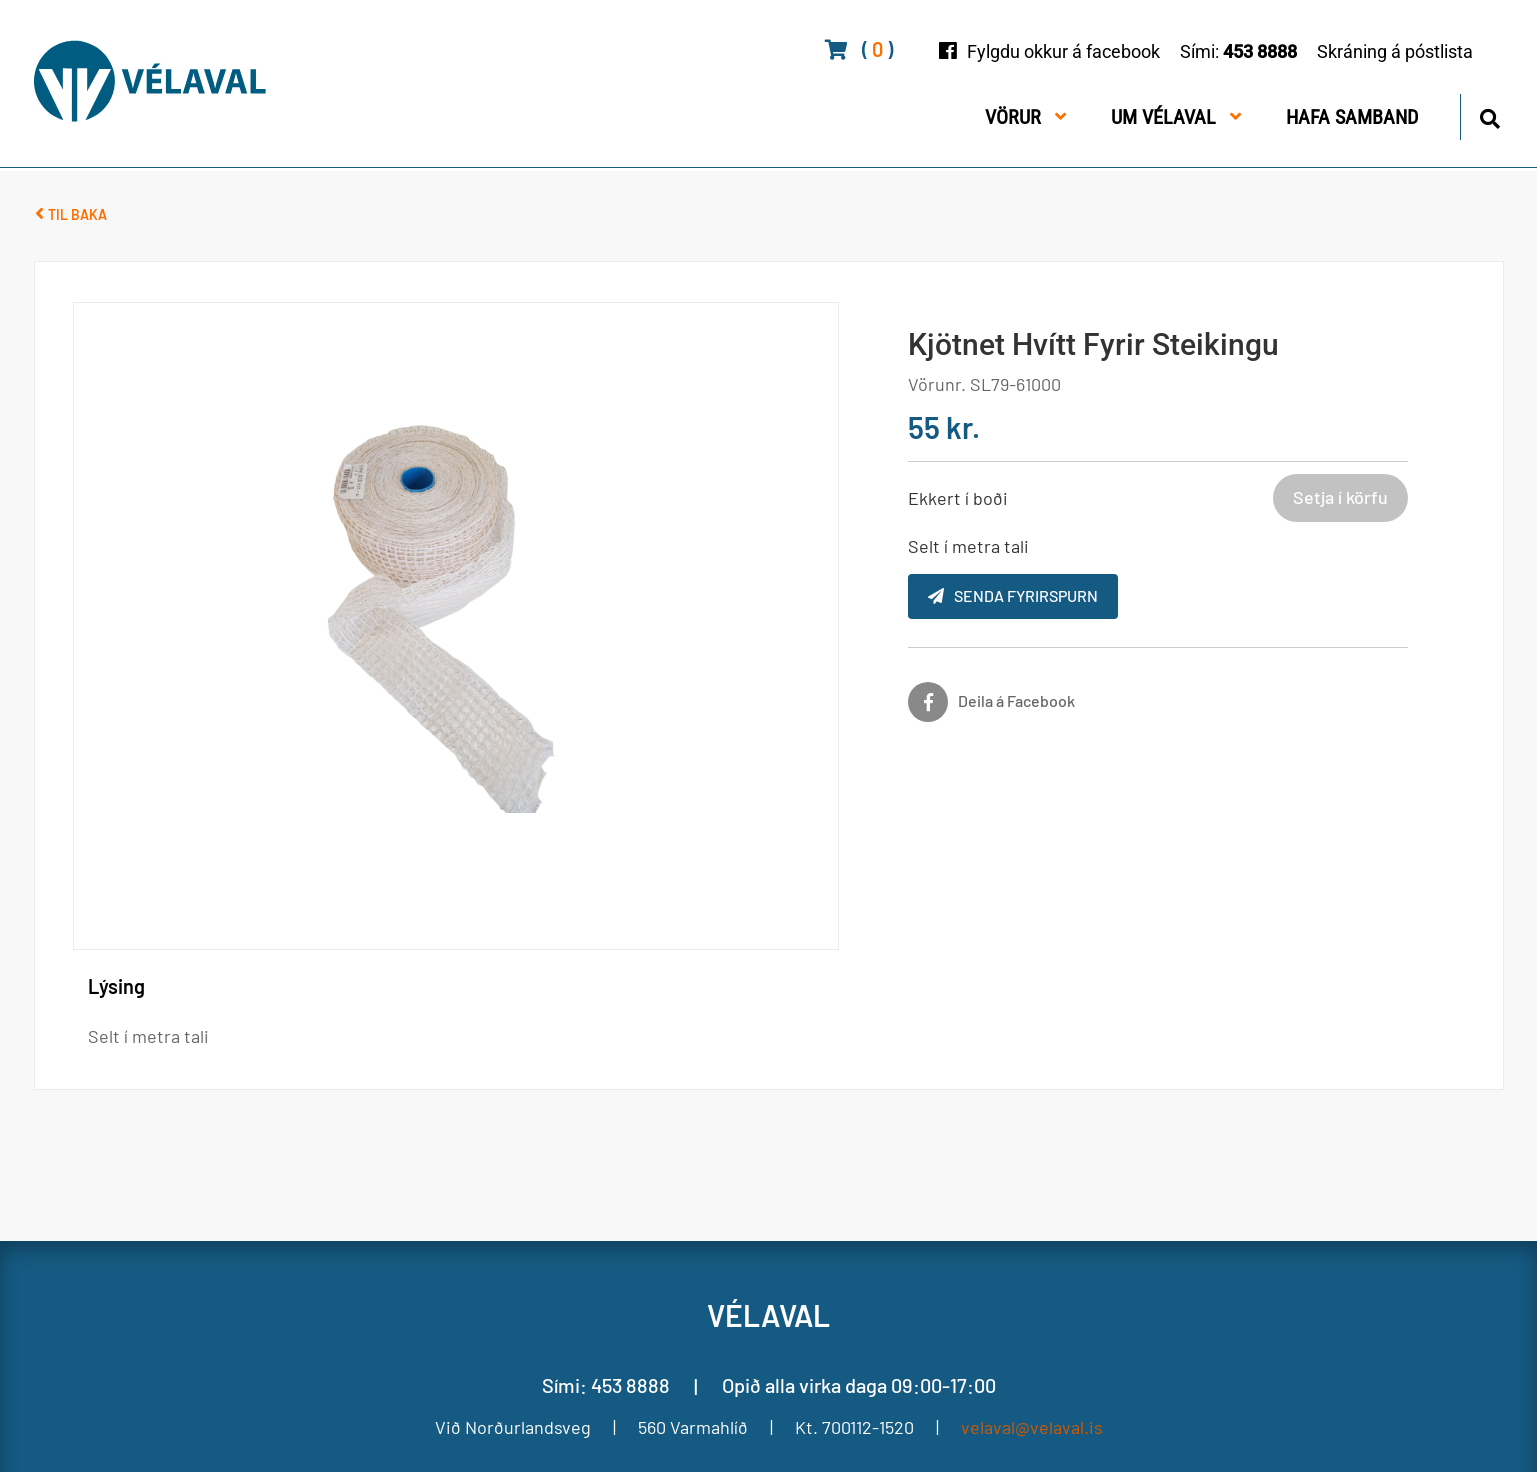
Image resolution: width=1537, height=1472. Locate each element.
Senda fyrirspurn (1013, 595)
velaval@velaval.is (1032, 1427)
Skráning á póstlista (1395, 51)
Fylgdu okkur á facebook (1063, 51)
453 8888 (1260, 51)
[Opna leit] (1489, 115)
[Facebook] (991, 702)
